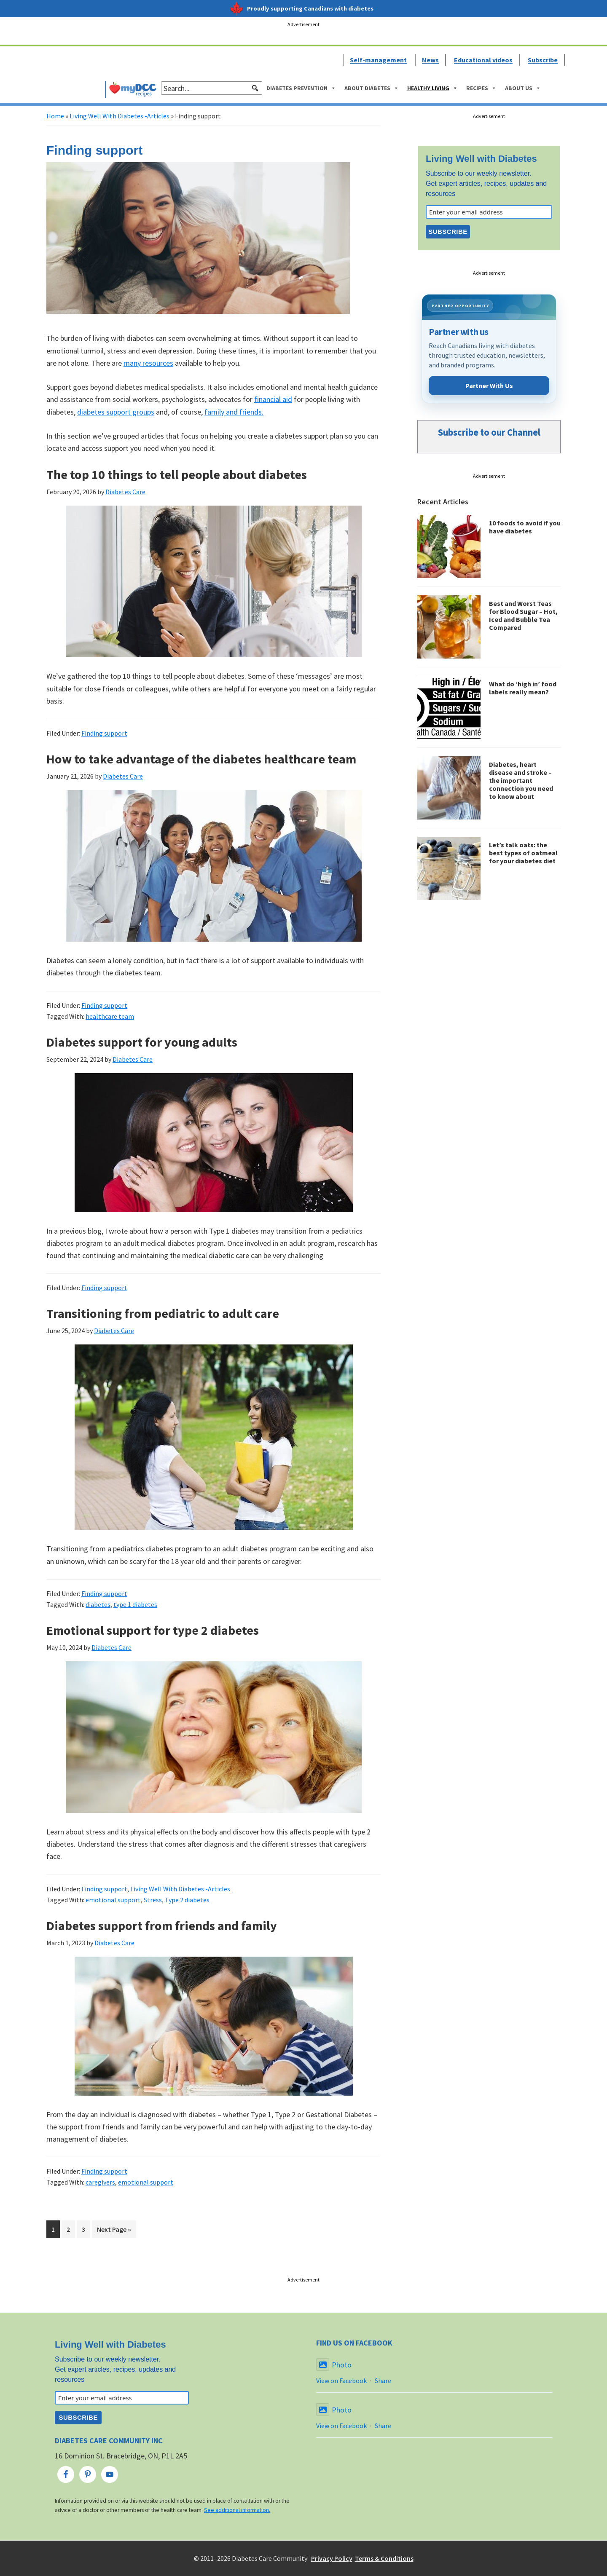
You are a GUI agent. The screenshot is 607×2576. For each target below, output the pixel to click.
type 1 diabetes (135, 1604)
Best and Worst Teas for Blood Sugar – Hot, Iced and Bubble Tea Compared (523, 615)
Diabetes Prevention (301, 88)
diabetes (98, 1604)
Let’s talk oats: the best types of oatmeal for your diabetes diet (523, 853)
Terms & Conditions (384, 2558)
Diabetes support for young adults (141, 1042)
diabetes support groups (115, 412)
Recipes (481, 88)
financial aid (273, 399)
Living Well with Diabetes (481, 158)
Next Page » (114, 2230)
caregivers (100, 2182)
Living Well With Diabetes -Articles (119, 116)
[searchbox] (211, 88)
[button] (255, 88)
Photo (334, 2365)
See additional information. (237, 2510)
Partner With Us (489, 385)
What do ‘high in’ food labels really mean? (522, 688)
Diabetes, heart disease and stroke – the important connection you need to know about (521, 780)
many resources (148, 363)
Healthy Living (432, 88)
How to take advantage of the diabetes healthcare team (201, 759)
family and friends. (233, 412)
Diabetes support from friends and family (161, 1925)
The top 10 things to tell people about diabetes (176, 474)
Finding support (104, 733)
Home (55, 116)
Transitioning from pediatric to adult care (162, 1313)
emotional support (113, 1900)
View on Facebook (341, 2380)
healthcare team (110, 1016)
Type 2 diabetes (187, 1900)
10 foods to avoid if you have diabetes (525, 527)
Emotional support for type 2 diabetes (152, 1630)
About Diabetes (371, 88)
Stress (153, 1900)
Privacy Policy (331, 2558)
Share (383, 2380)
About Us (523, 88)
